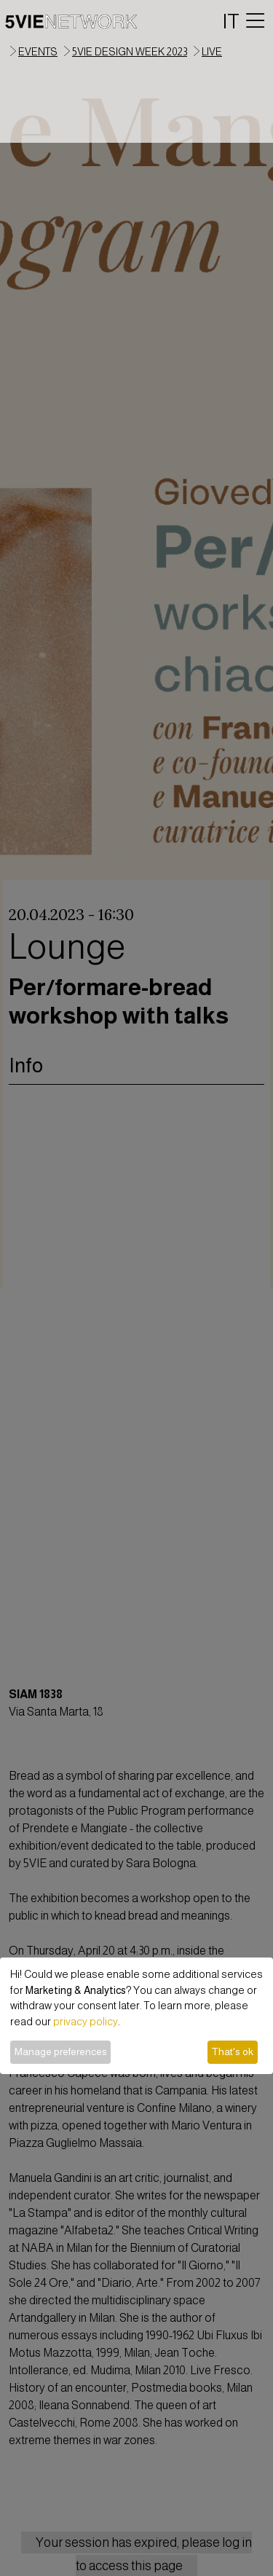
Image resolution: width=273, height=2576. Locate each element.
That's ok (232, 2051)
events (38, 52)
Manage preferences (61, 2051)
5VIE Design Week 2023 (129, 52)
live (212, 52)
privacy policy (85, 2021)
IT (231, 21)
